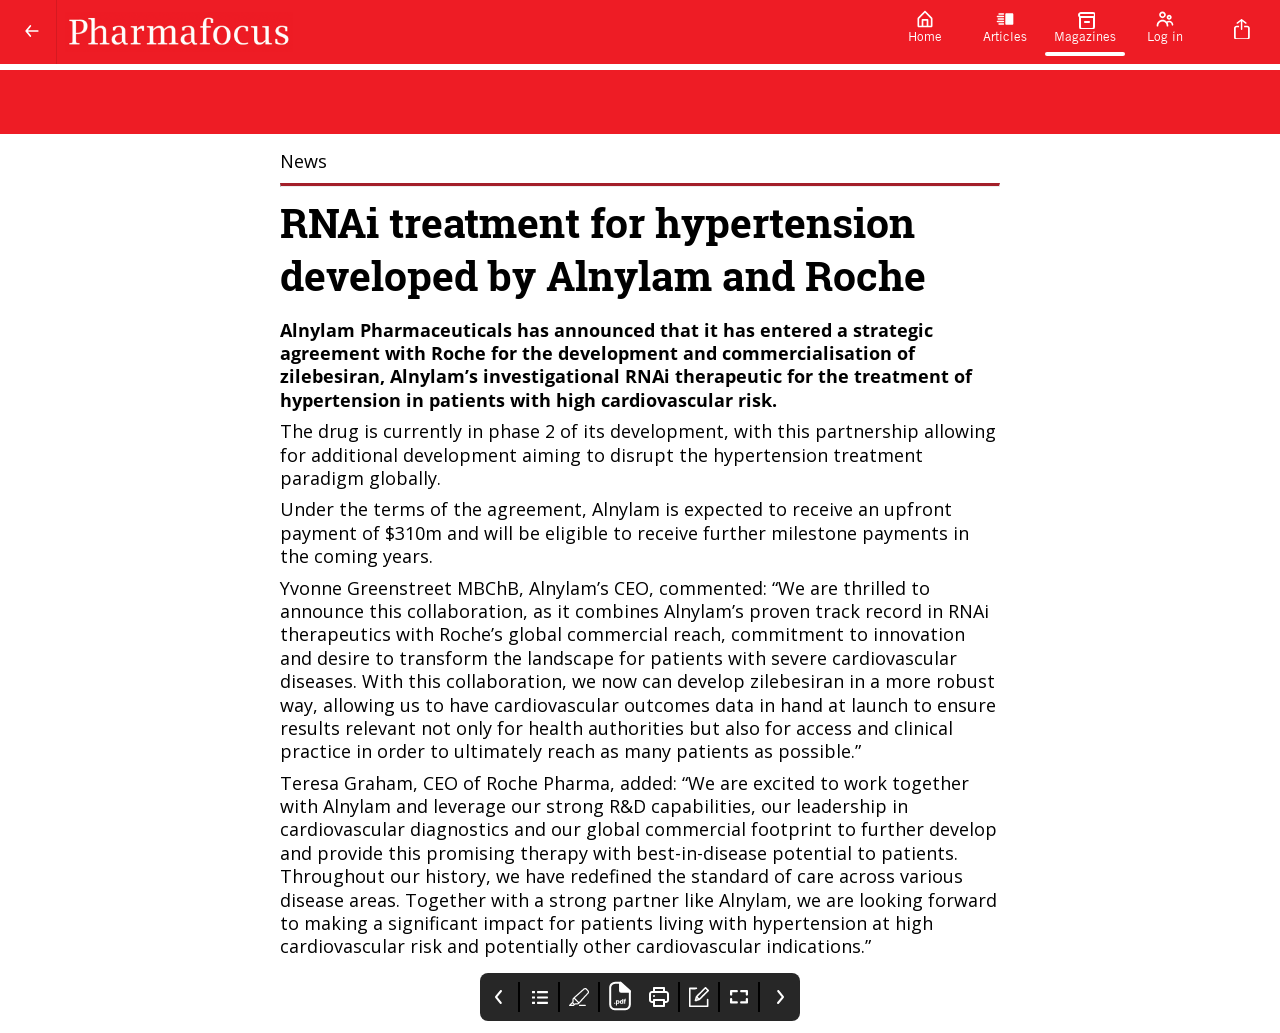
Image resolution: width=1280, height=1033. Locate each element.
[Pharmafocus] (471, 32)
